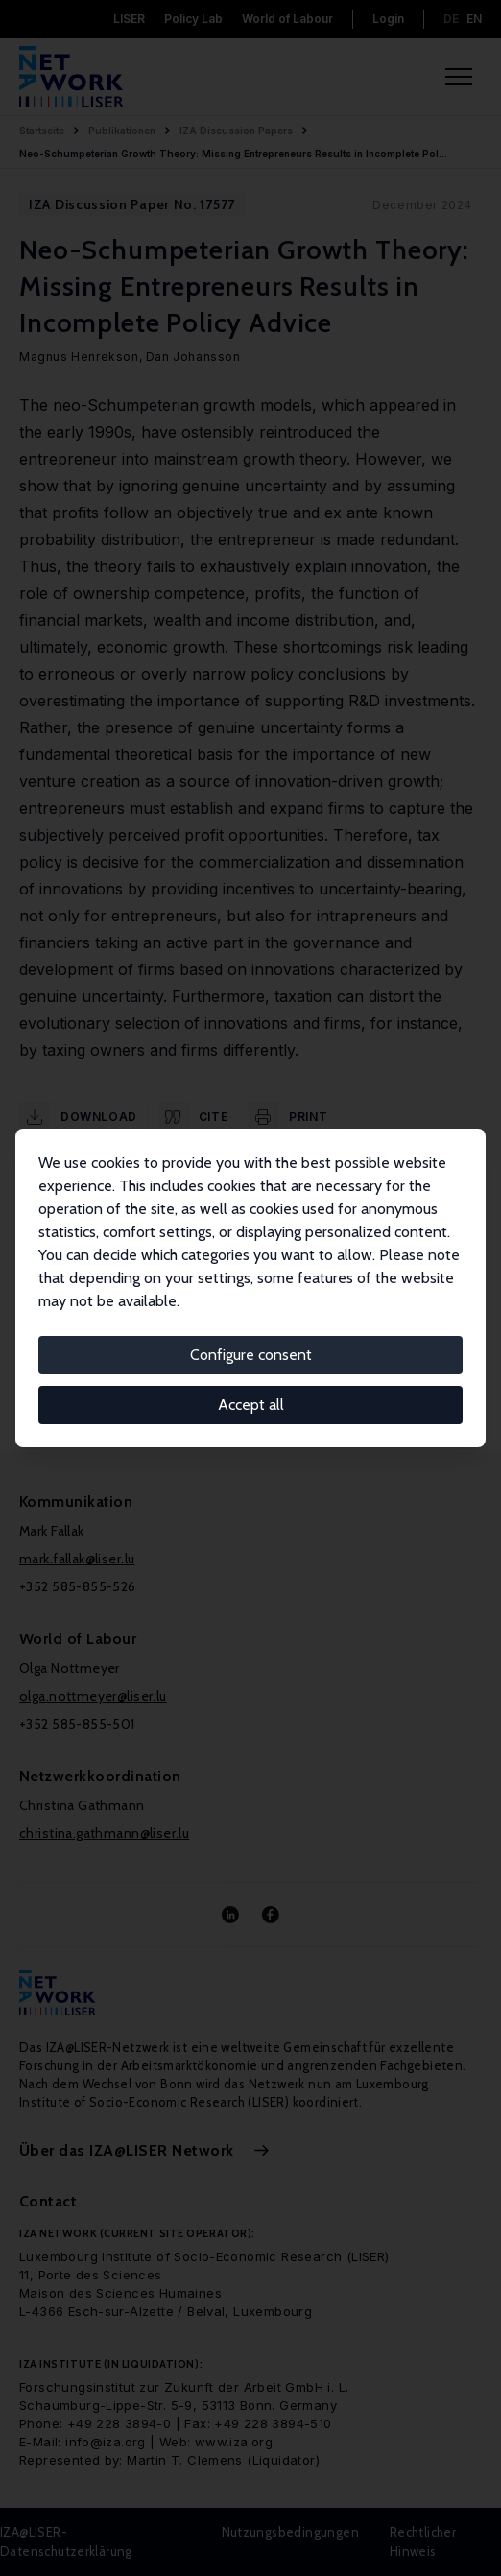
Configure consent (251, 1355)
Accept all (251, 1404)
